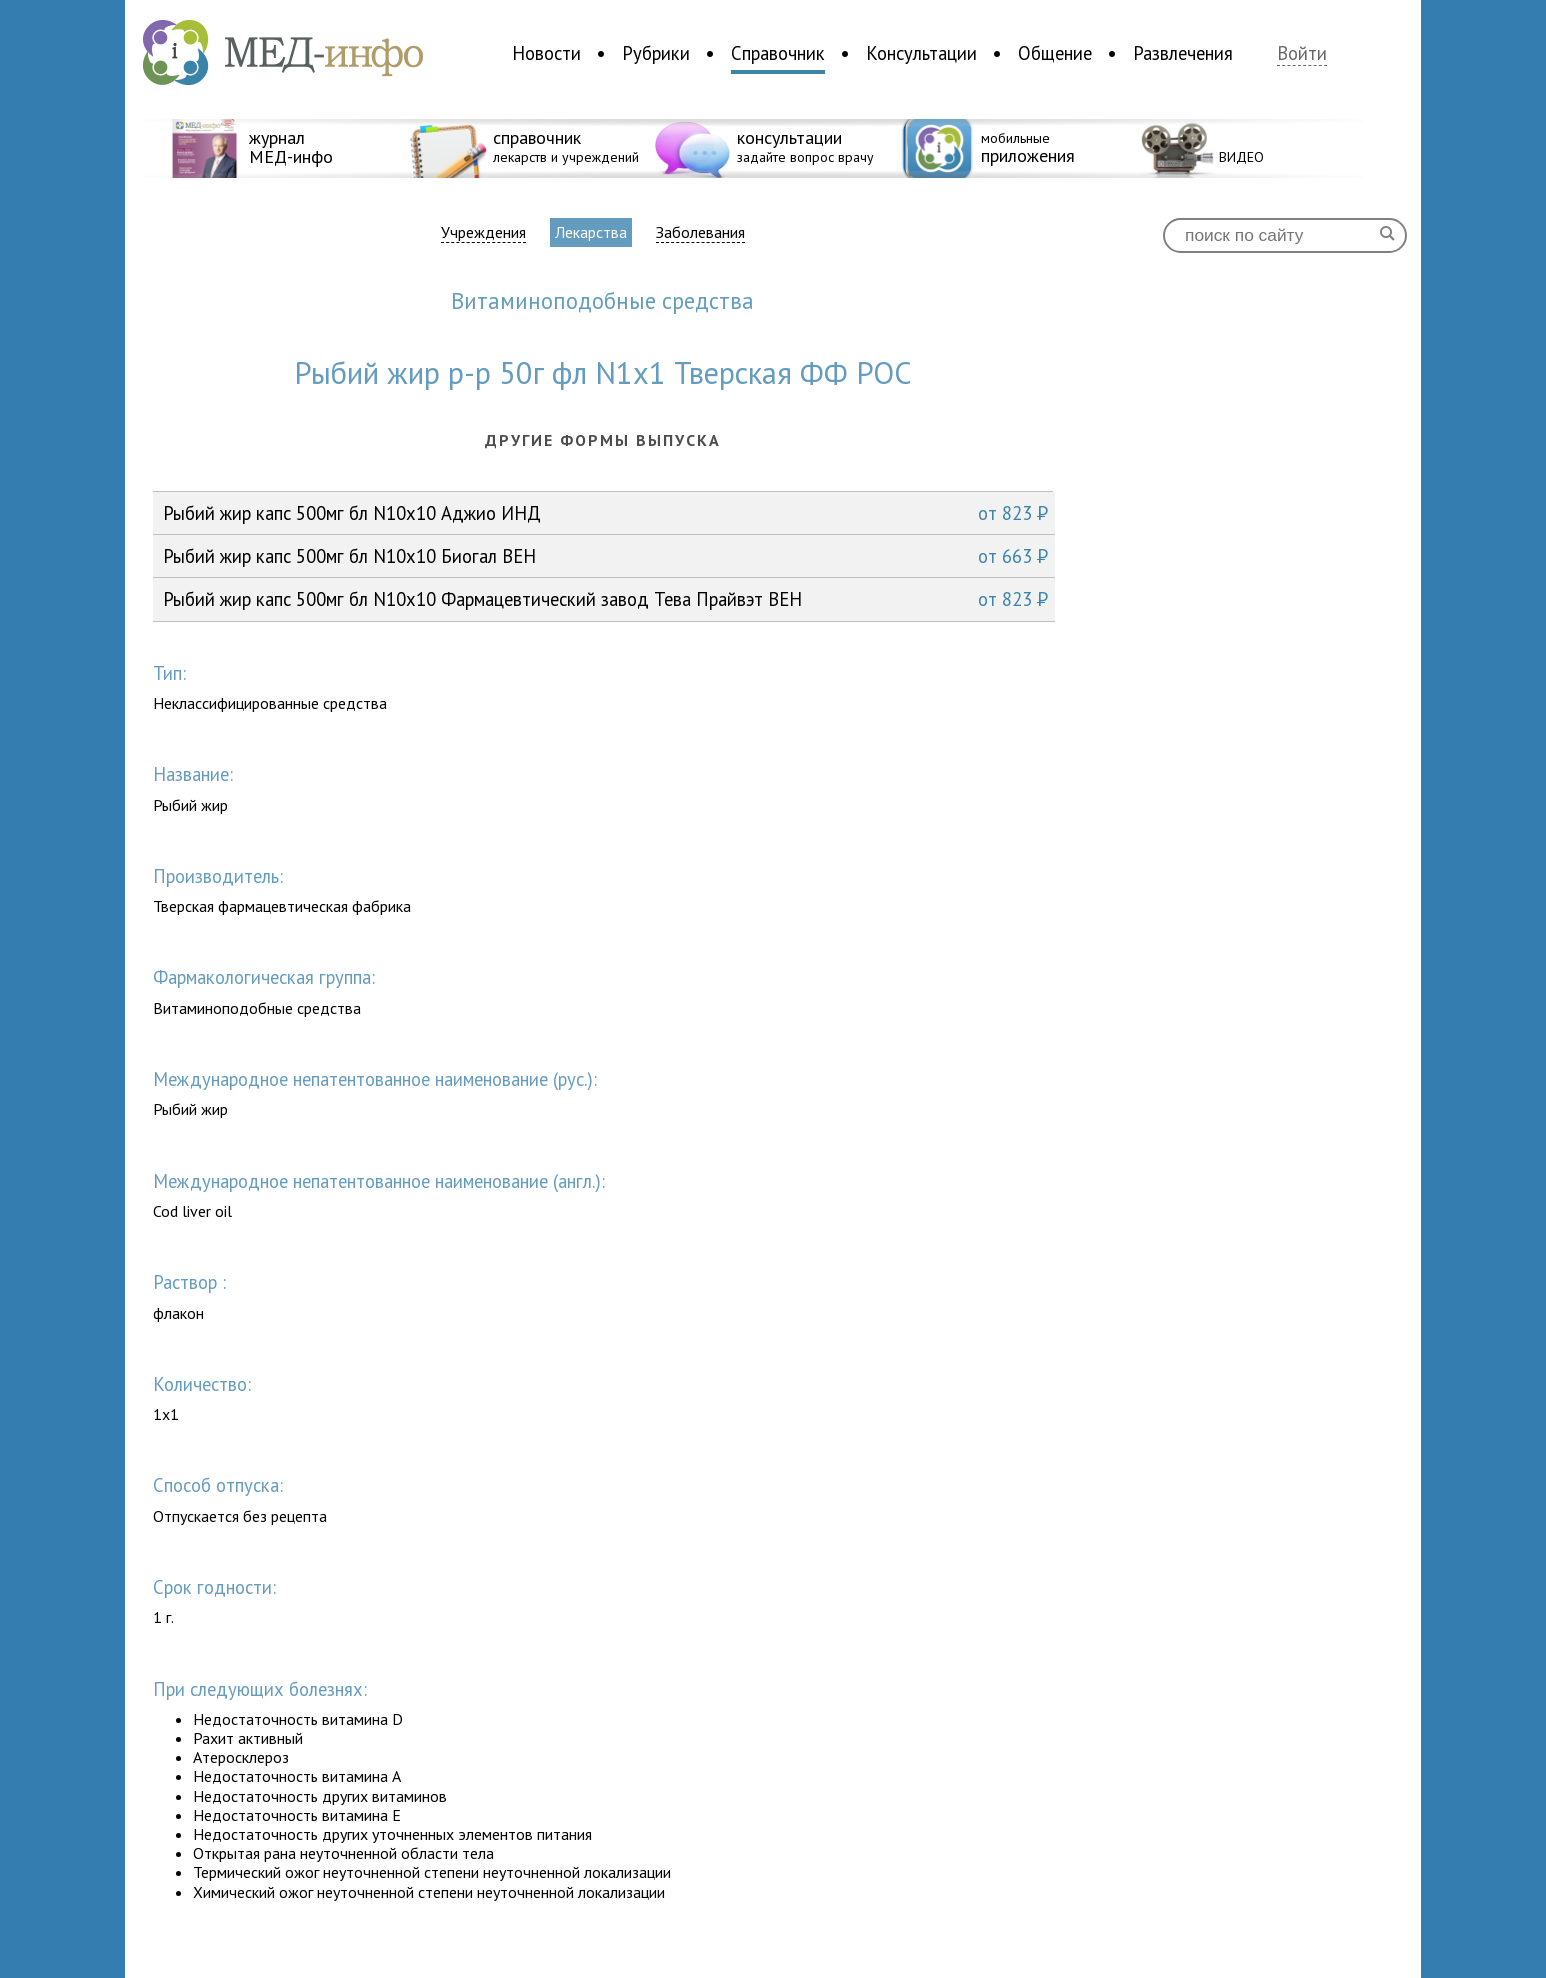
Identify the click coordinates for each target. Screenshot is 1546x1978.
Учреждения (483, 232)
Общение (1055, 53)
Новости (546, 53)
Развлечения (1183, 53)
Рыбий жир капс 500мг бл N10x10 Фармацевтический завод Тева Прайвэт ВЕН (605, 599)
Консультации (921, 53)
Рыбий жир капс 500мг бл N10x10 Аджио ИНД (605, 513)
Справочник (778, 53)
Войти (1302, 53)
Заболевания (700, 232)
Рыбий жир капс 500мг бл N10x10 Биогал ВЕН (605, 556)
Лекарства (591, 232)
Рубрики (656, 53)
